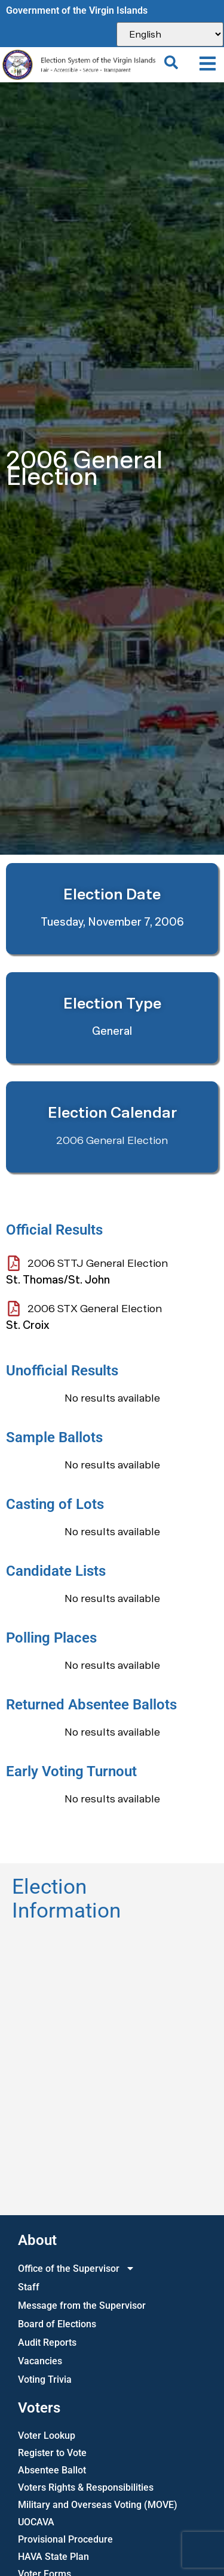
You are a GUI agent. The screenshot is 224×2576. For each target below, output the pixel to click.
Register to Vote (52, 2453)
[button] (208, 64)
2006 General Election (112, 1140)
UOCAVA (36, 2522)
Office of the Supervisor (76, 2268)
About (37, 2240)
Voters (39, 2407)
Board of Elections (57, 2324)
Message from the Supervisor (82, 2305)
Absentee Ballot (52, 2470)
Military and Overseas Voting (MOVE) (97, 2504)
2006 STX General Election (94, 1308)
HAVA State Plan (53, 2556)
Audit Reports (47, 2342)
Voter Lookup (46, 2435)
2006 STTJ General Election (97, 1263)
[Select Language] (169, 34)
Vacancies (40, 2361)
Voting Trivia (45, 2379)
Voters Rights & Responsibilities (86, 2487)
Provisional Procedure (65, 2539)
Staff (28, 2287)
